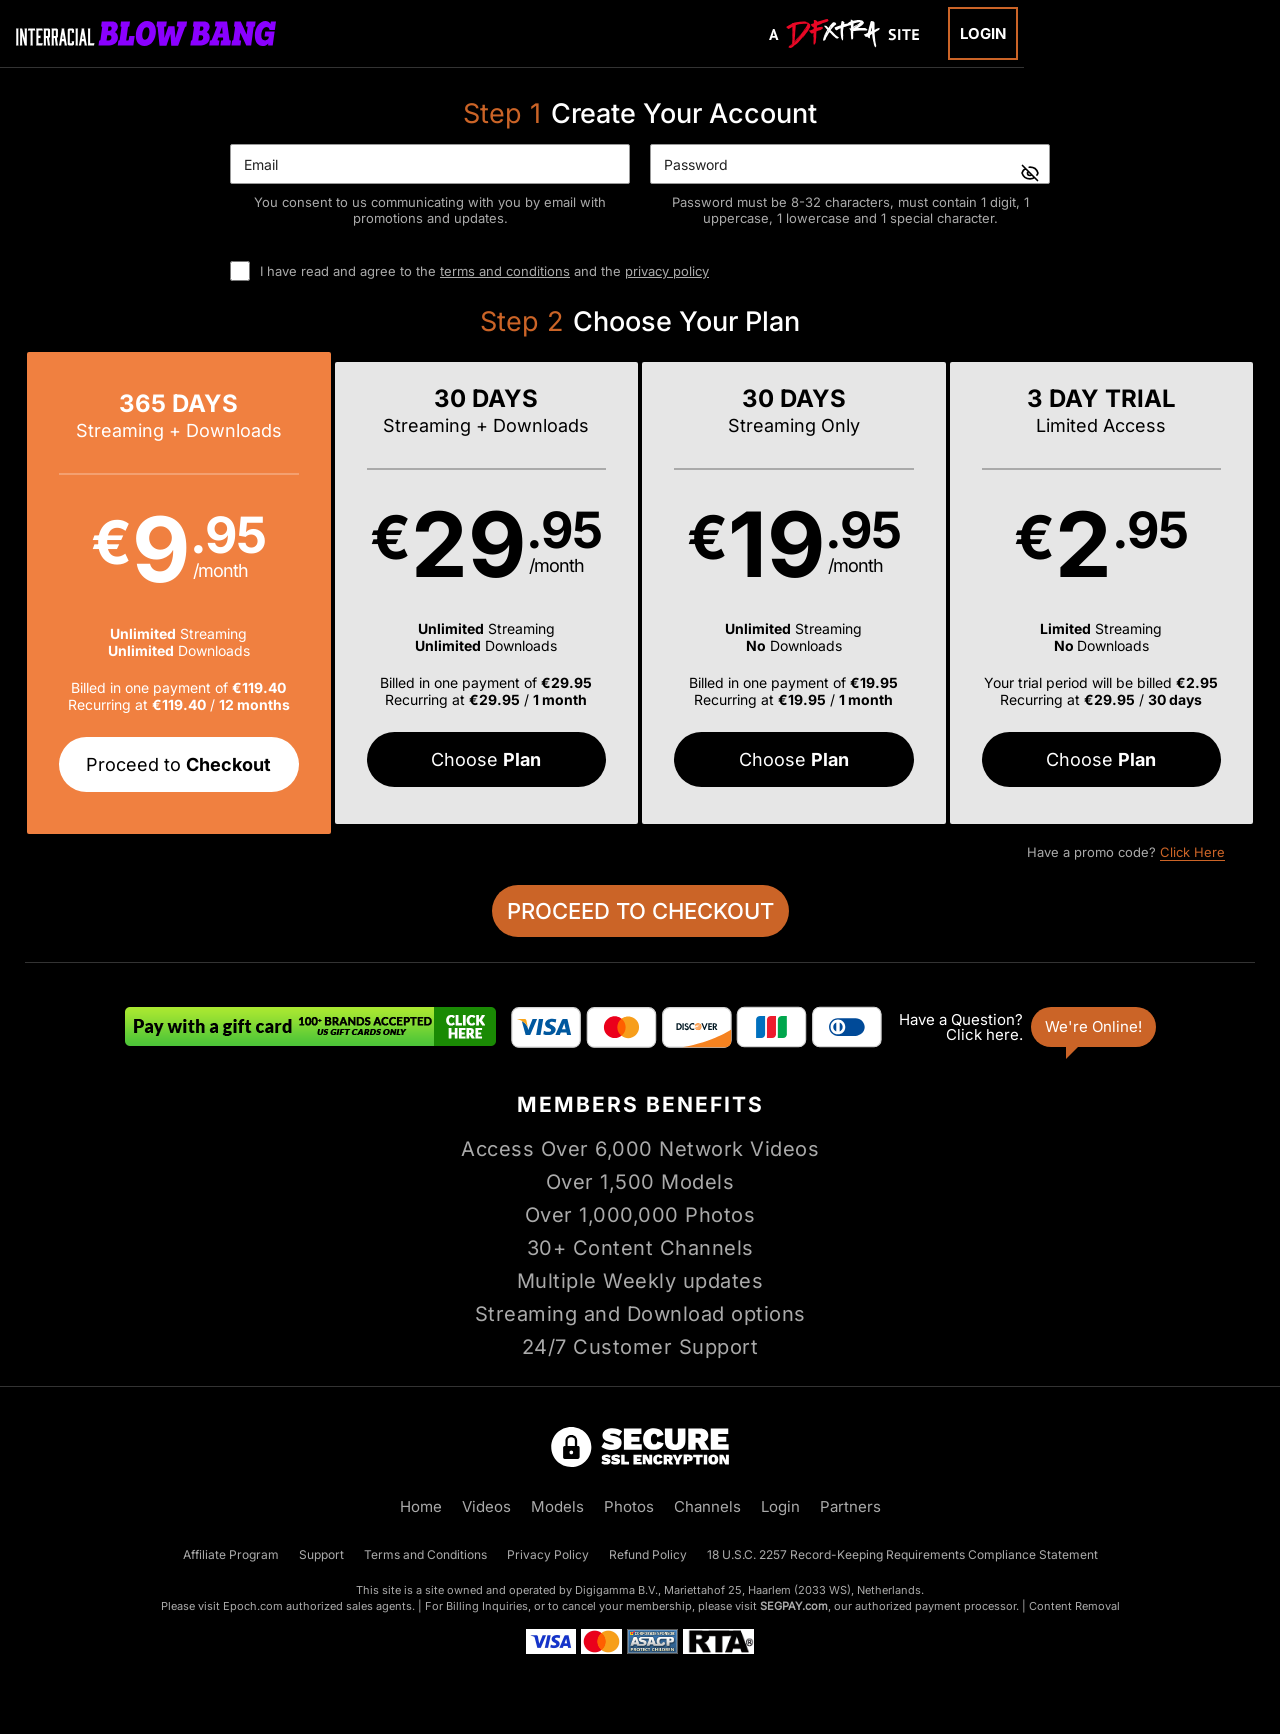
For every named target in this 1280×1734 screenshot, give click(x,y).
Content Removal (1074, 1606)
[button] (179, 593)
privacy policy (667, 271)
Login (983, 33)
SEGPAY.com (794, 1606)
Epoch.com (253, 1606)
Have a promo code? (1126, 852)
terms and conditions (505, 271)
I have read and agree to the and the (484, 271)
